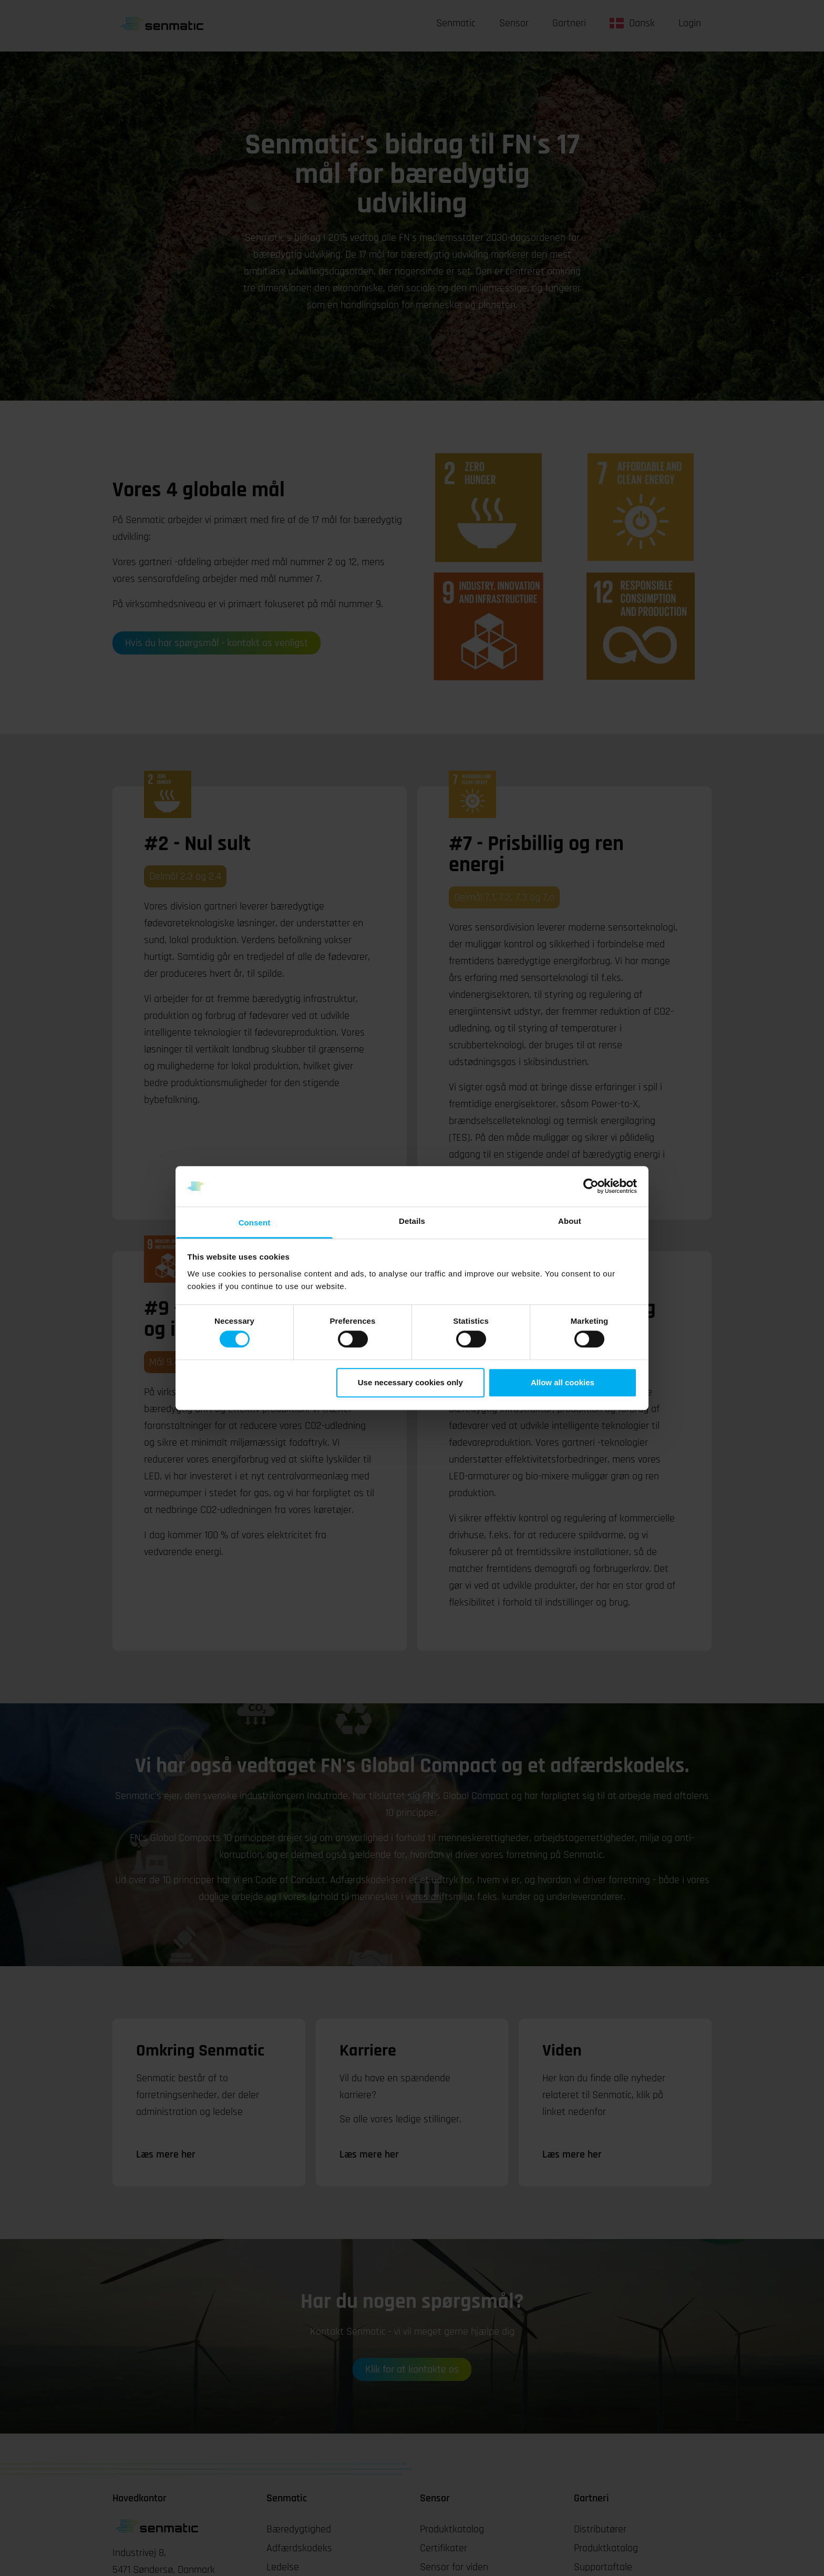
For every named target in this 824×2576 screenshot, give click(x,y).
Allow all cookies (562, 1382)
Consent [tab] (255, 1222)
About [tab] (569, 1221)
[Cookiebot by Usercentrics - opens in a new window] (591, 1186)
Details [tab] (412, 1221)
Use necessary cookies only (410, 1382)
